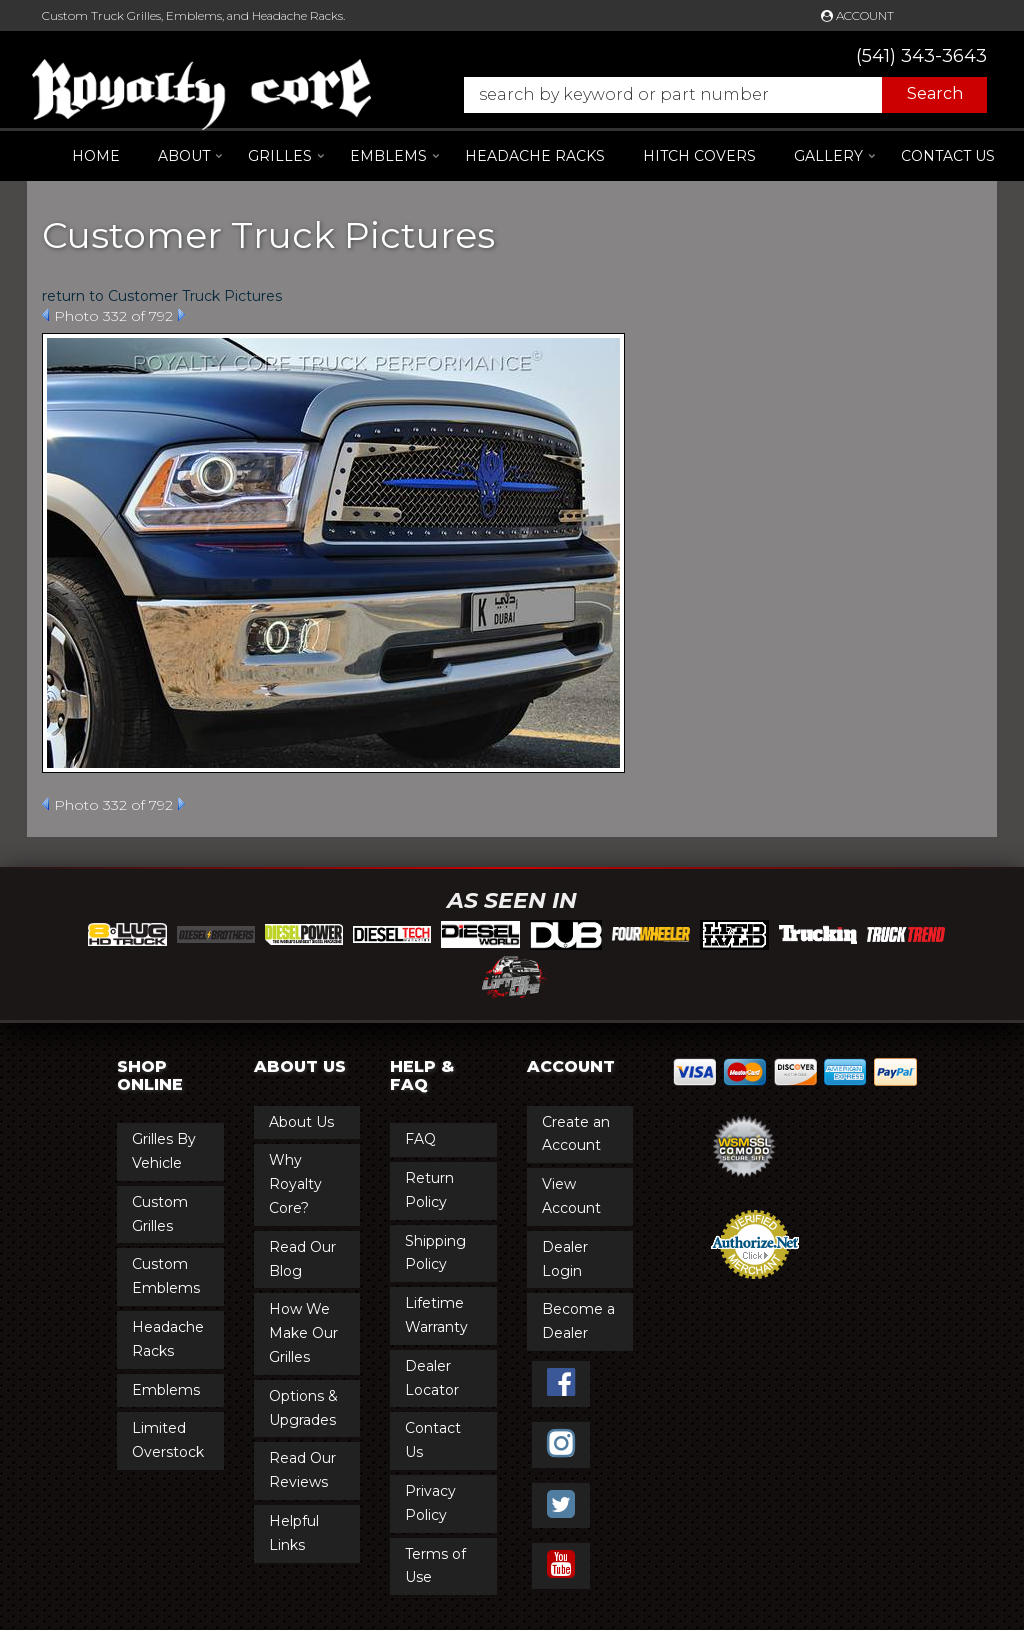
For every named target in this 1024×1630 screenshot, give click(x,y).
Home (96, 156)
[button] (715, 95)
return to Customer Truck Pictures (162, 296)
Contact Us (948, 156)
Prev (45, 315)
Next (181, 315)
